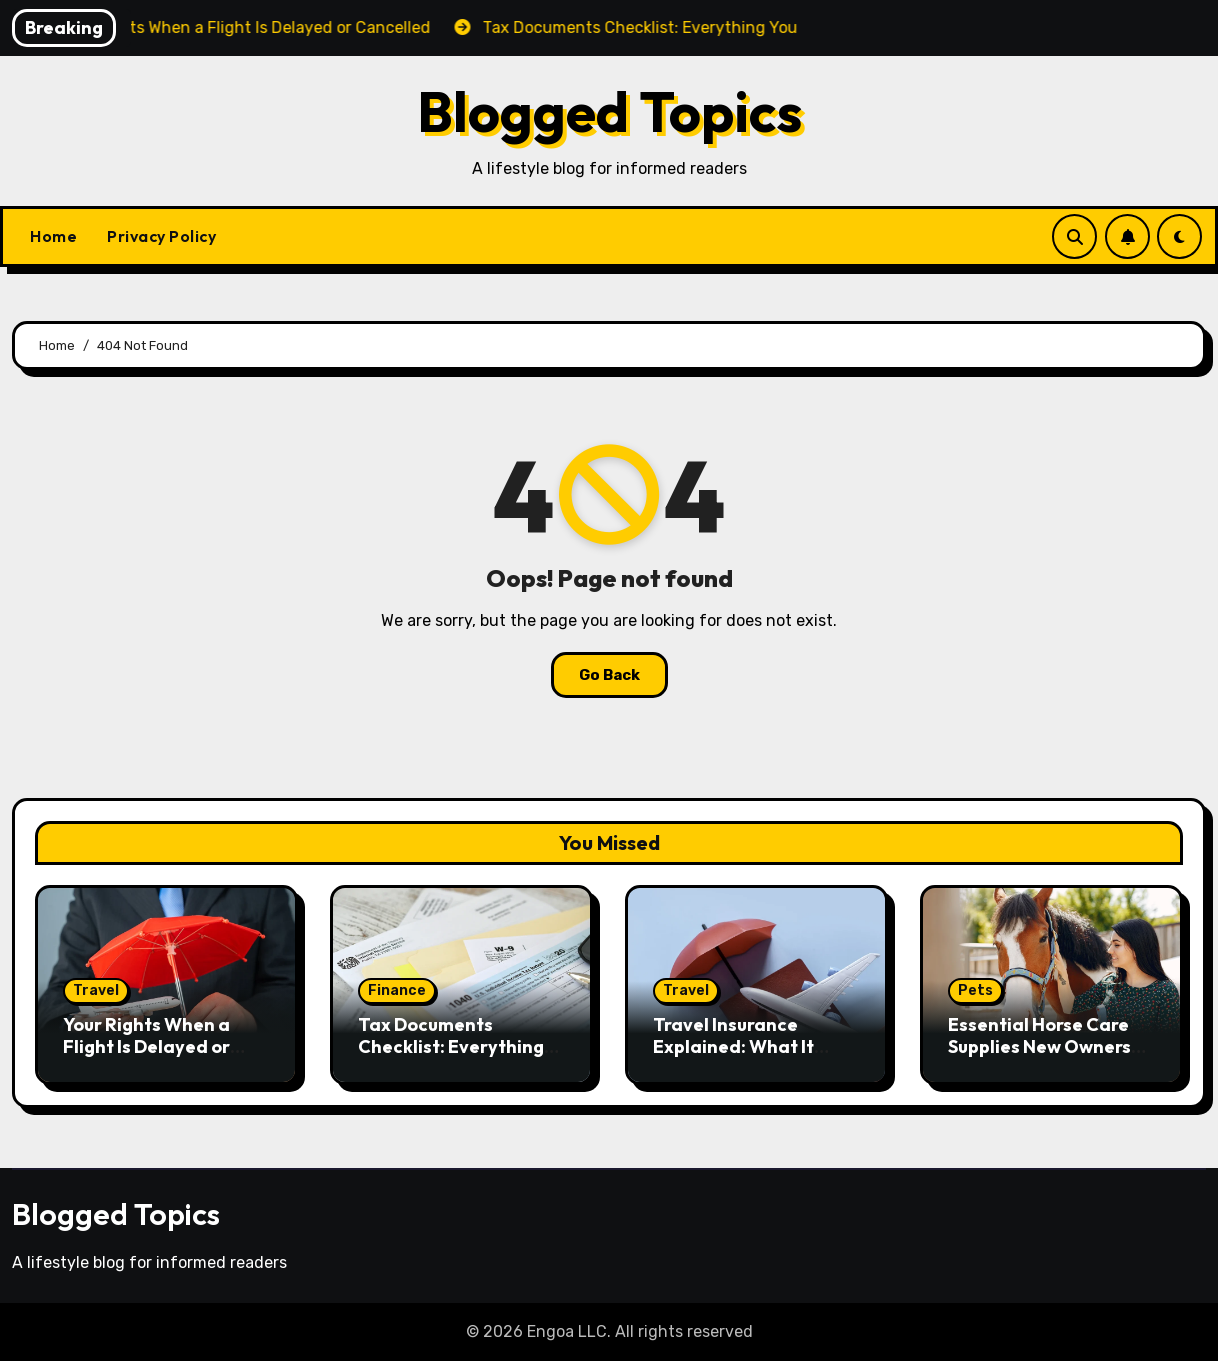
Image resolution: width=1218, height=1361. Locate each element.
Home (53, 236)
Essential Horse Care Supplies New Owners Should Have (1039, 1046)
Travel (96, 990)
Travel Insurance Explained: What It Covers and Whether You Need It (743, 1057)
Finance (397, 990)
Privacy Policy (161, 236)
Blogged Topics (609, 111)
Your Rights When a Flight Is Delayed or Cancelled (146, 1046)
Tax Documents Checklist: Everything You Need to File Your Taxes (451, 1057)
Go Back (609, 675)
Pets (975, 990)
